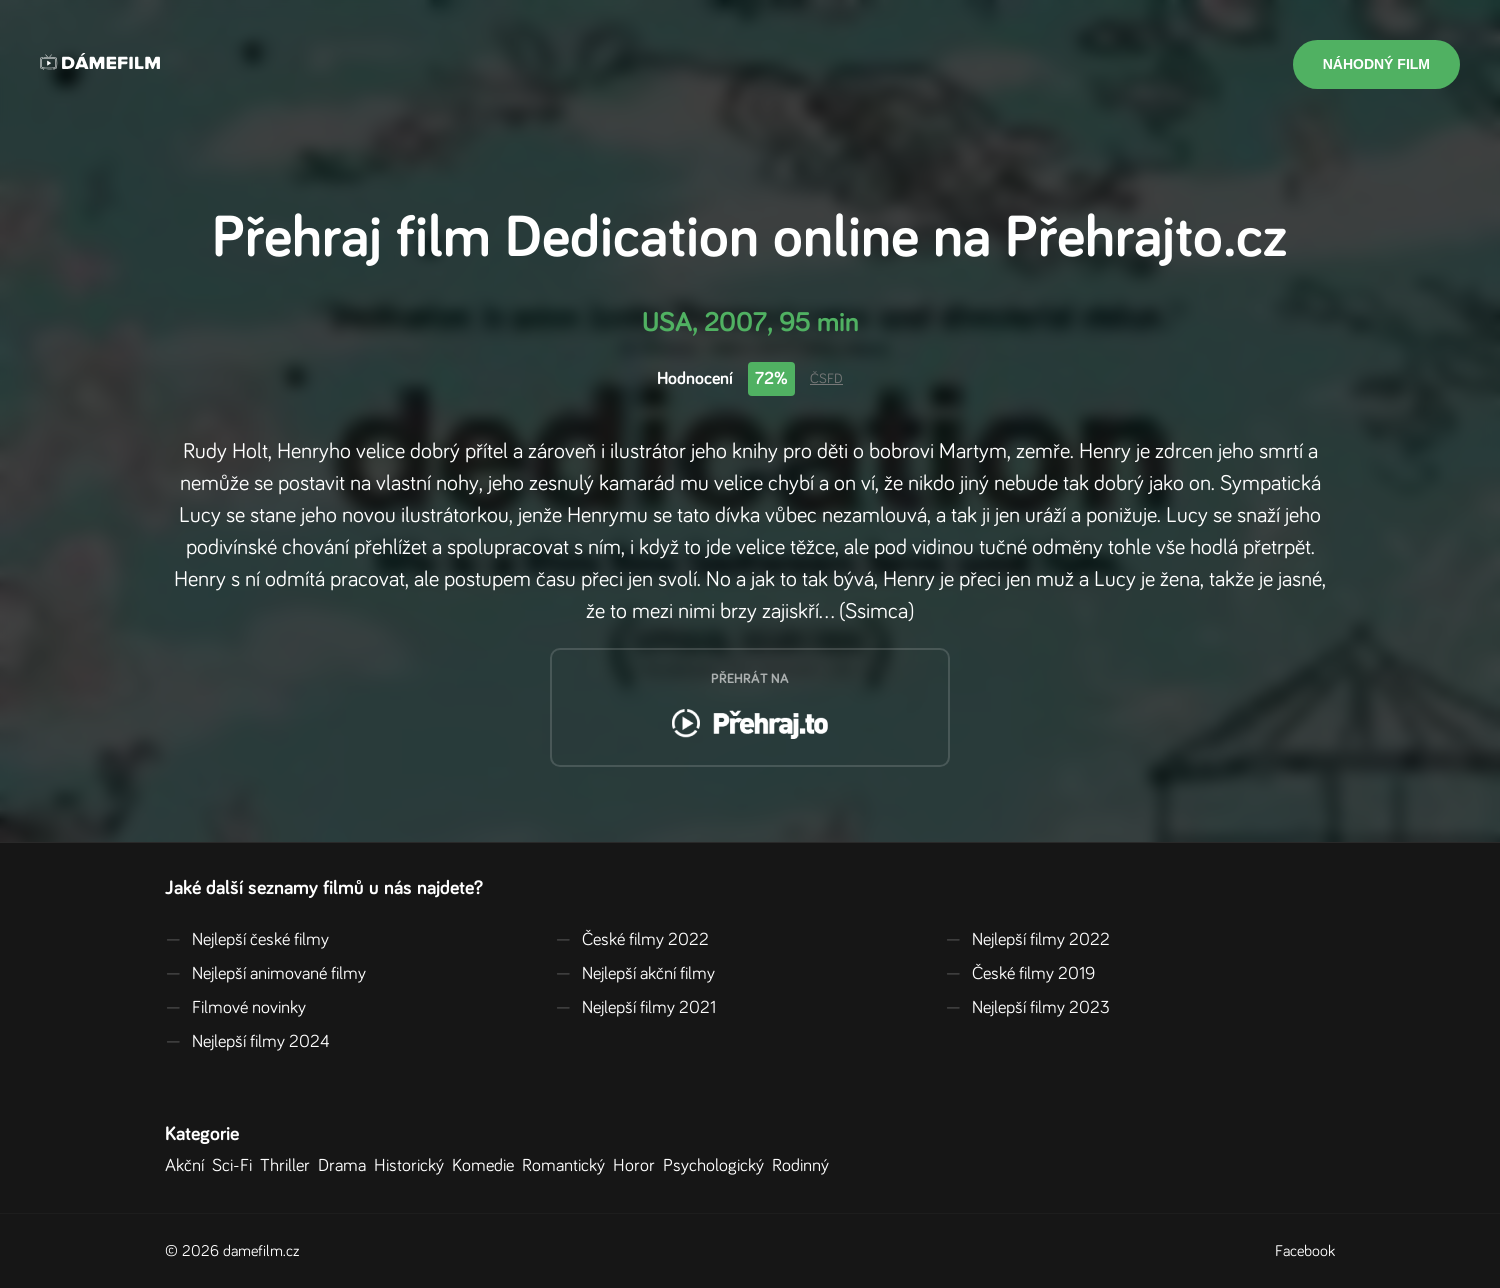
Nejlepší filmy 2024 (247, 1042)
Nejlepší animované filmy (265, 974)
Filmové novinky (235, 1008)
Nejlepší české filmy (247, 940)
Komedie (487, 1166)
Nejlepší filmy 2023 (1027, 1008)
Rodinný (804, 1166)
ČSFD (826, 379)
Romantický (567, 1166)
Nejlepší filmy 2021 (635, 1008)
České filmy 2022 (632, 940)
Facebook (1305, 1251)
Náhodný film (1376, 64)
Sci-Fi (236, 1166)
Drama (346, 1166)
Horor (638, 1166)
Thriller (289, 1166)
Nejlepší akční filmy (635, 974)
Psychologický (717, 1166)
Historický (413, 1166)
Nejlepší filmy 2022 (1027, 940)
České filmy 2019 (1020, 974)
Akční (188, 1166)
